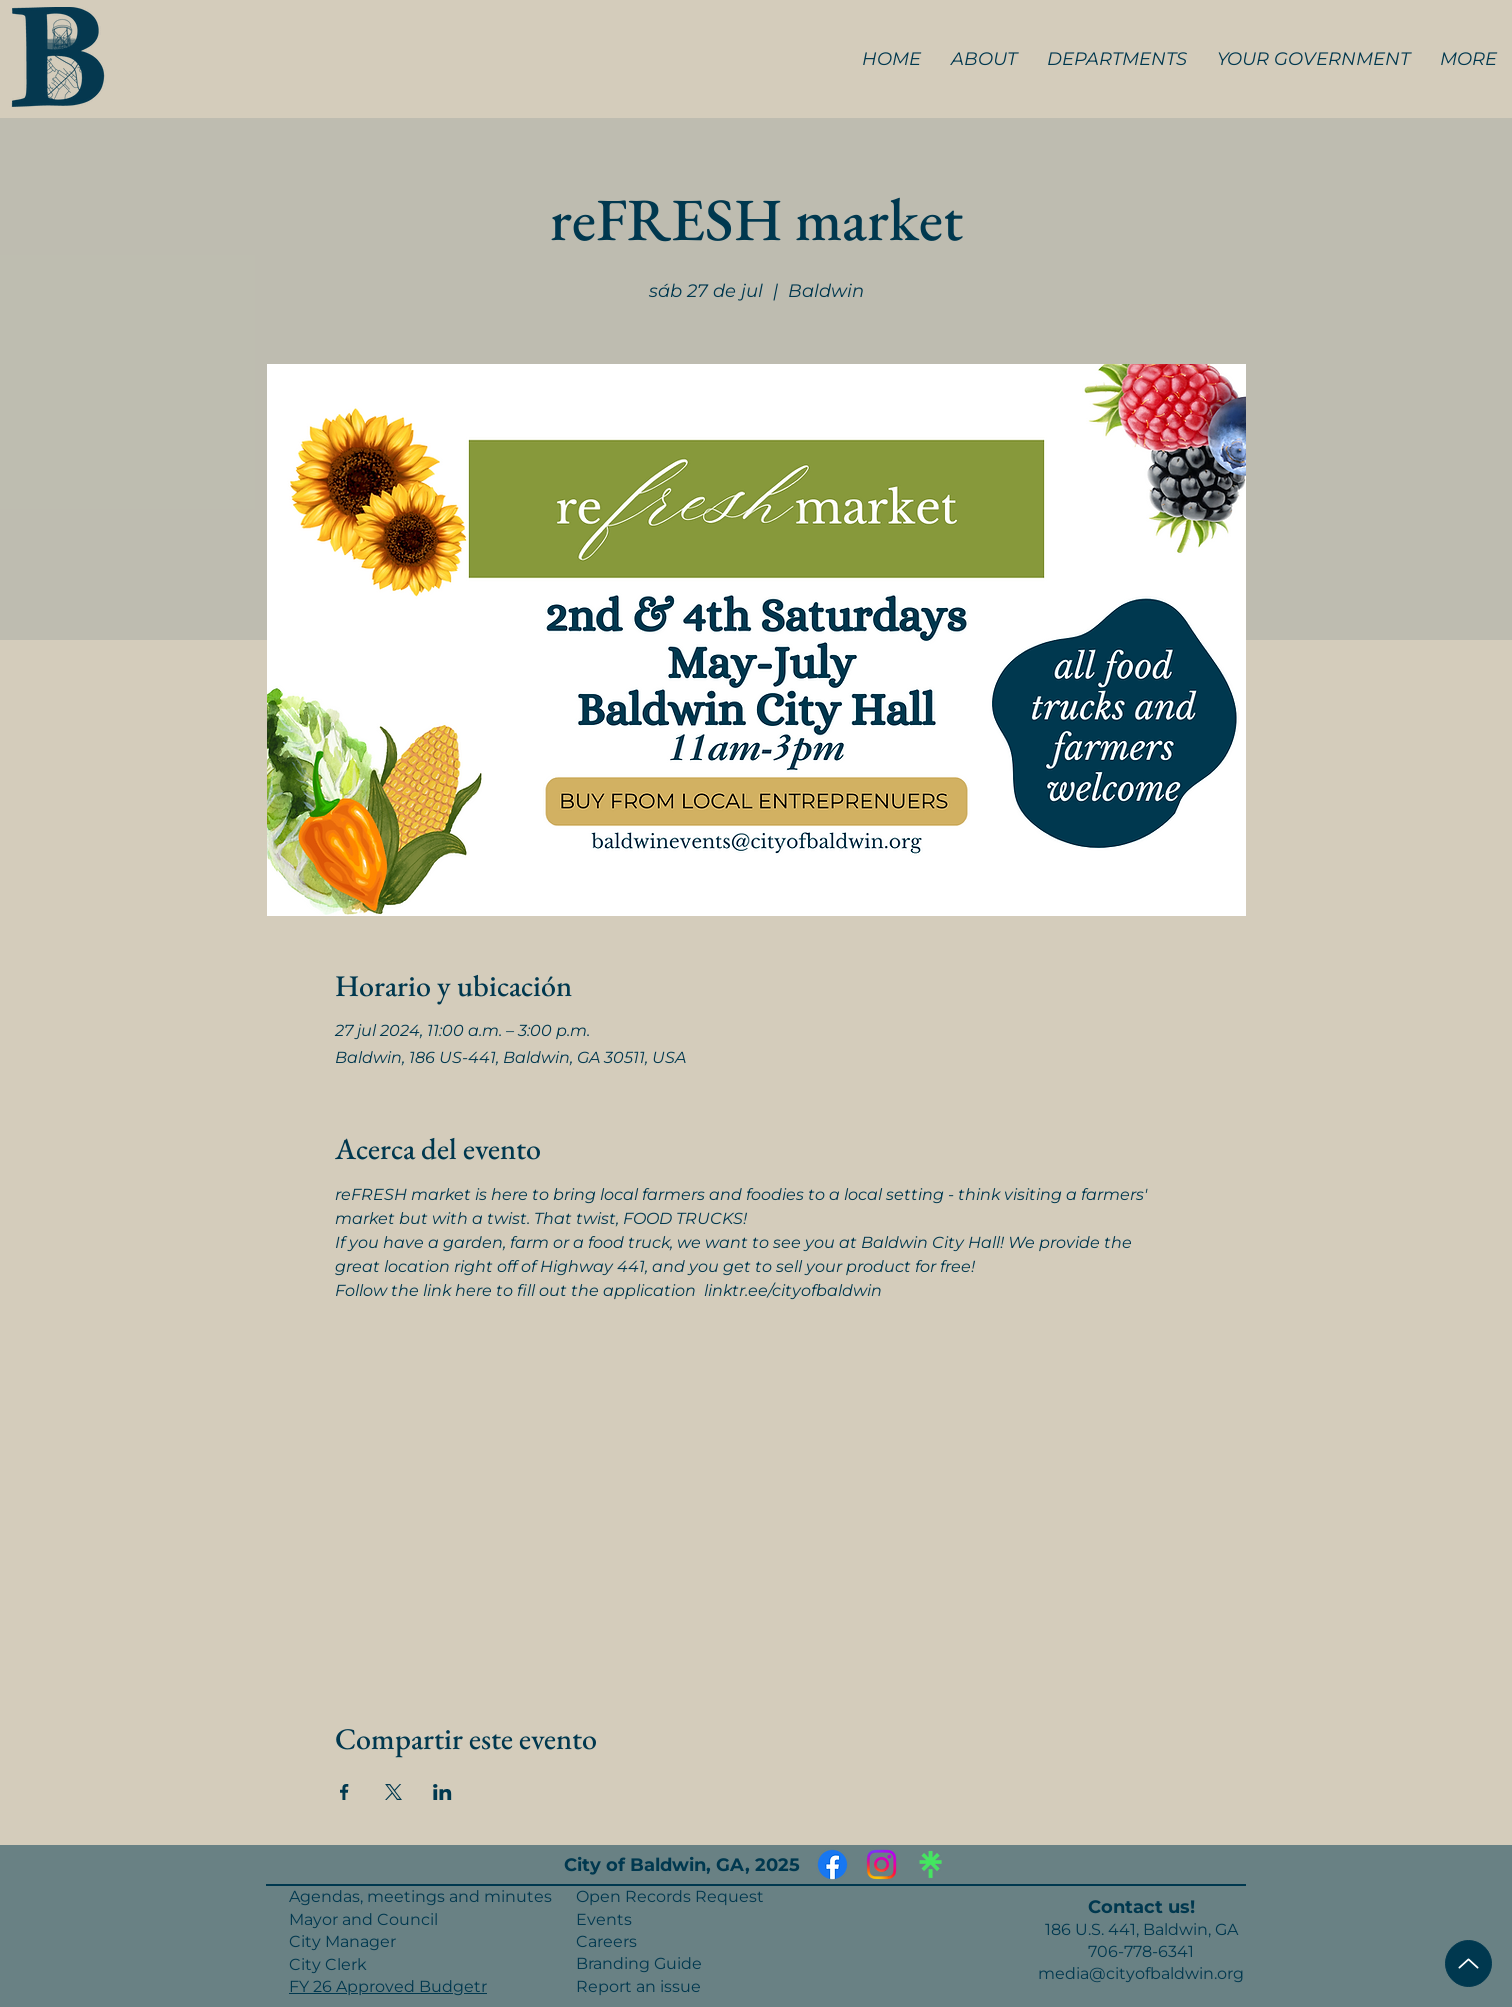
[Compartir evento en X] (393, 1792)
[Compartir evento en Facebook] (344, 1792)
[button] (984, 59)
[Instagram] (881, 1864)
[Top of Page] (1468, 1963)
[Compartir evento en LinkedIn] (442, 1792)
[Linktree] (930, 1864)
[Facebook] (832, 1864)
